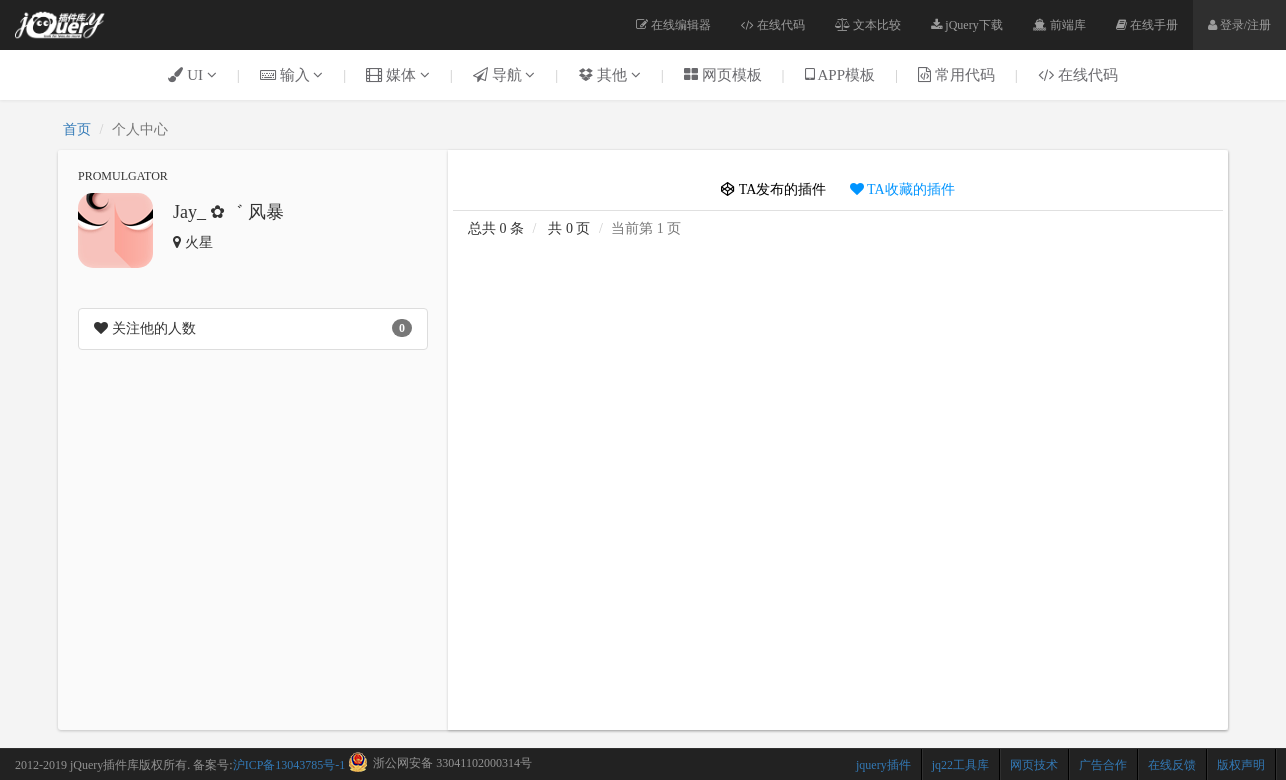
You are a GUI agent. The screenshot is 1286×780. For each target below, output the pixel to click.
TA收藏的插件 (902, 189)
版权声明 (1241, 765)
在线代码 (773, 25)
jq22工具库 (960, 765)
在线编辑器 (673, 25)
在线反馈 (1172, 765)
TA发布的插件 (773, 189)
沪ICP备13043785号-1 (289, 765)
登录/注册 (1239, 25)
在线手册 (1147, 25)
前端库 (1059, 25)
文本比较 (868, 25)
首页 (77, 129)
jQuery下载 (966, 25)
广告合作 (1103, 765)
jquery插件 (883, 765)
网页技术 (1034, 765)
